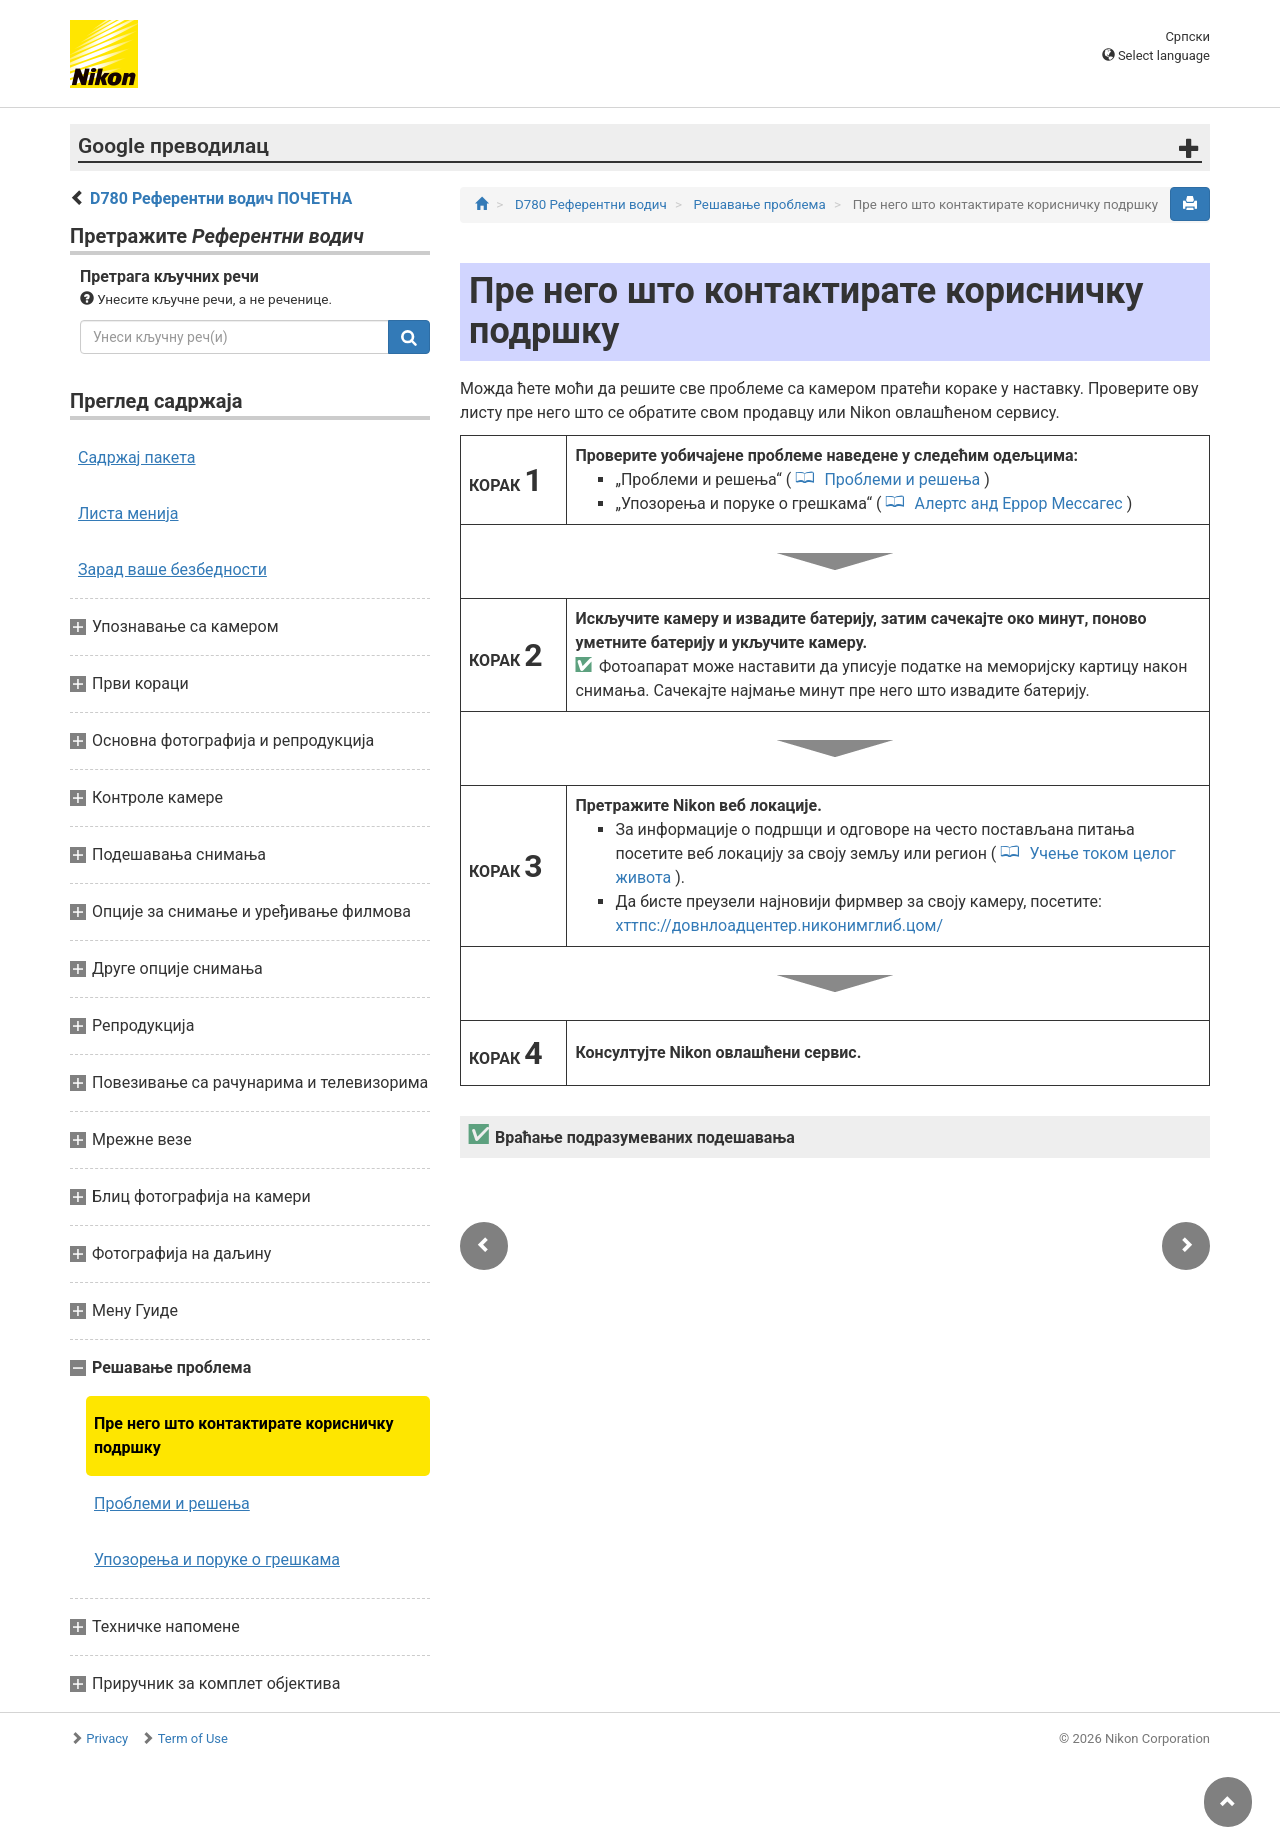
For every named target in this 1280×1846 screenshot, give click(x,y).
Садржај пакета (137, 457)
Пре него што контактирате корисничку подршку (244, 1435)
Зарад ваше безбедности (172, 569)
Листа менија (128, 513)
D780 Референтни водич (592, 204)
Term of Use (193, 1738)
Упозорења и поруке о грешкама (217, 1559)
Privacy (107, 1738)
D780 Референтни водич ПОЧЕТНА (221, 198)
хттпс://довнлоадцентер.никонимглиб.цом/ (779, 925)
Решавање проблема (762, 204)
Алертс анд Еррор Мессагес (1019, 503)
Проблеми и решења (172, 1503)
